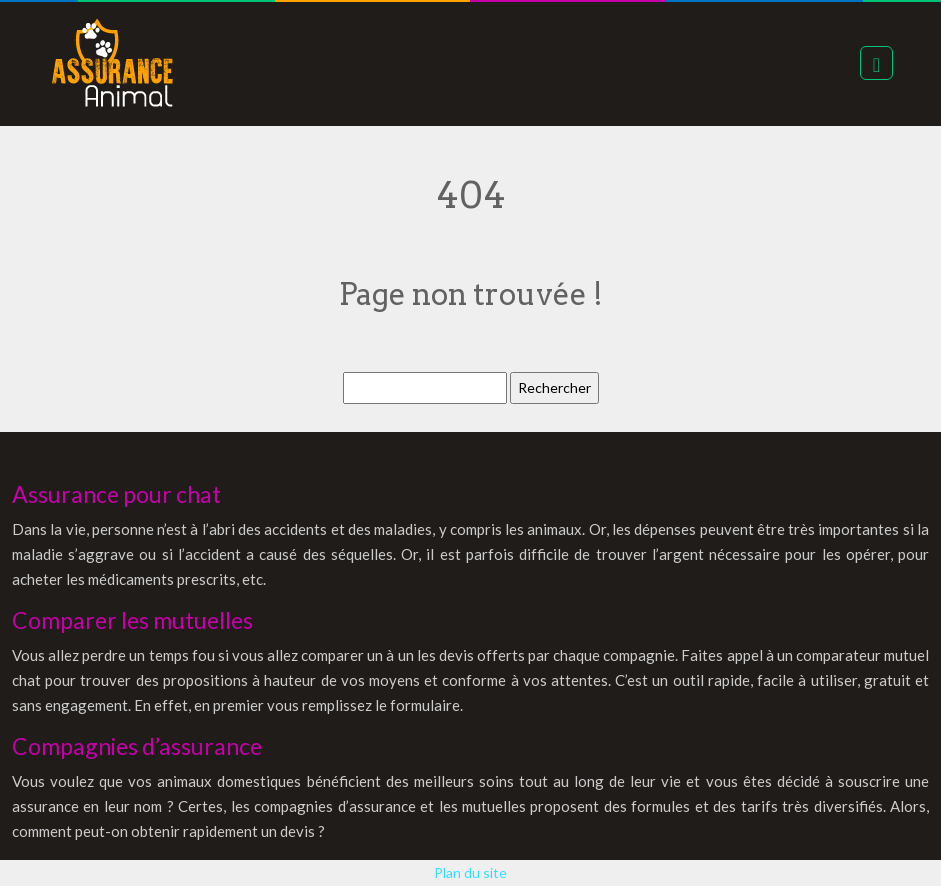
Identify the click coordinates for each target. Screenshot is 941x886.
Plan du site (470, 872)
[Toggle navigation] (876, 63)
